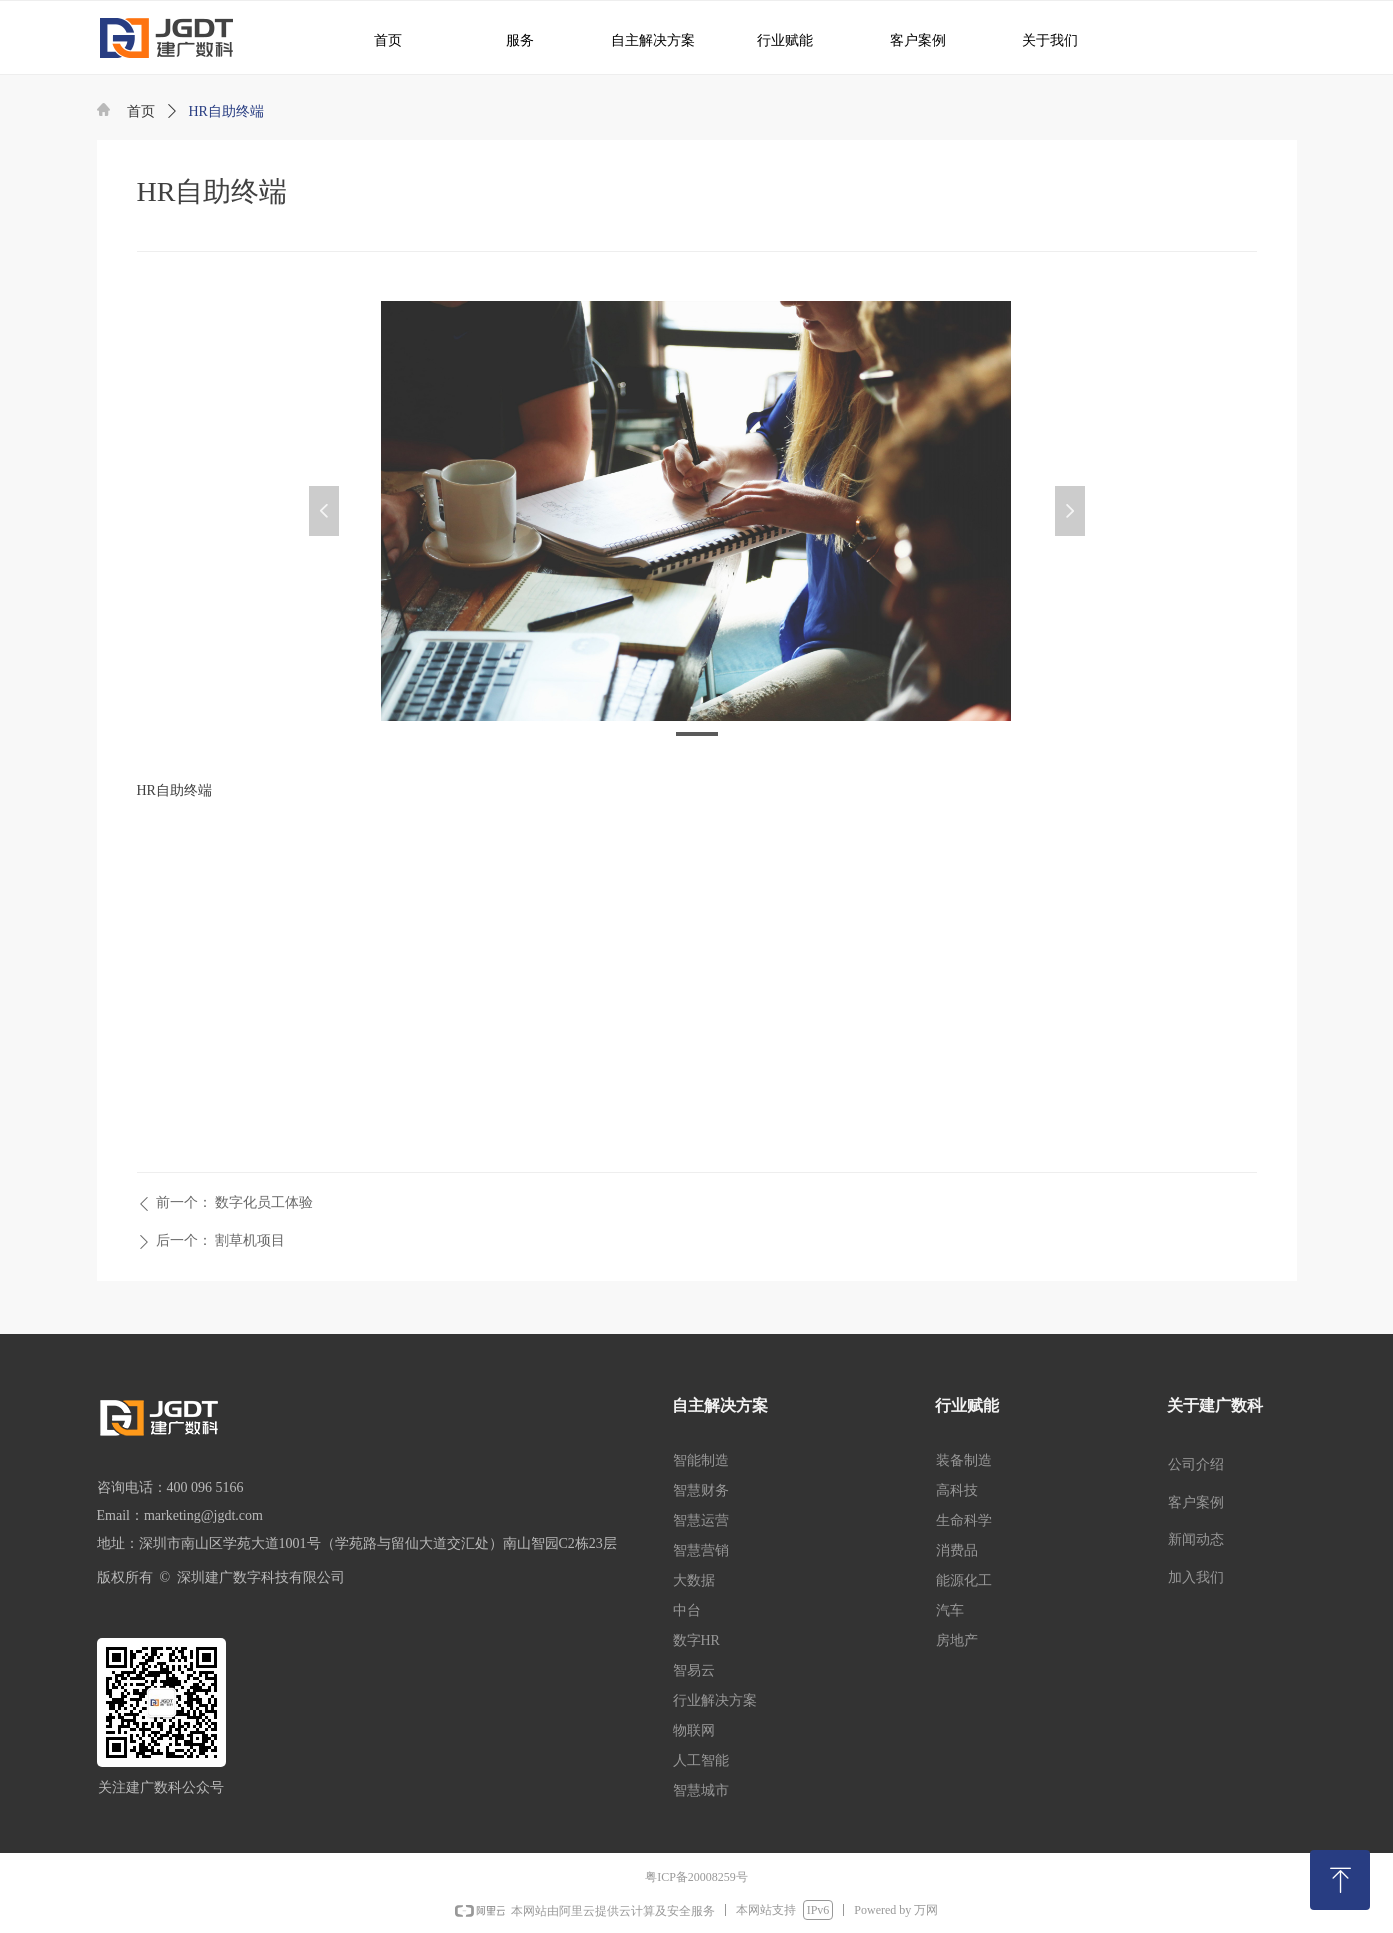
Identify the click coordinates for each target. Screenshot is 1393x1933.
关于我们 (1037, 39)
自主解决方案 (645, 39)
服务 (510, 39)
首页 (141, 111)
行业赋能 (776, 39)
